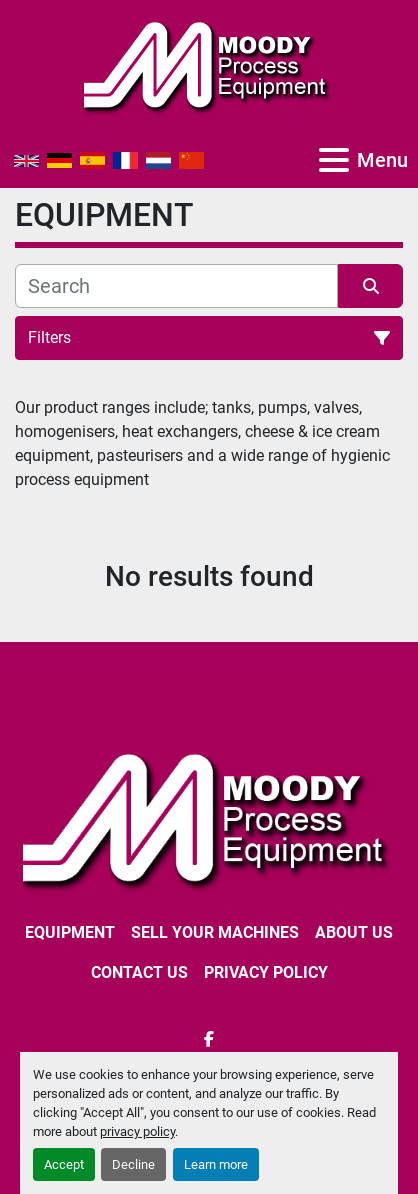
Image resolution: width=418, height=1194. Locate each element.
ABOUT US (354, 932)
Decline (133, 1164)
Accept (64, 1164)
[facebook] (209, 1039)
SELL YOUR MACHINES (215, 932)
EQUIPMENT (70, 932)
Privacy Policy (266, 972)
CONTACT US (139, 972)
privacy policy (137, 1131)
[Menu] (334, 160)
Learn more (216, 1164)
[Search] (176, 286)
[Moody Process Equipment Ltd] (209, 818)
